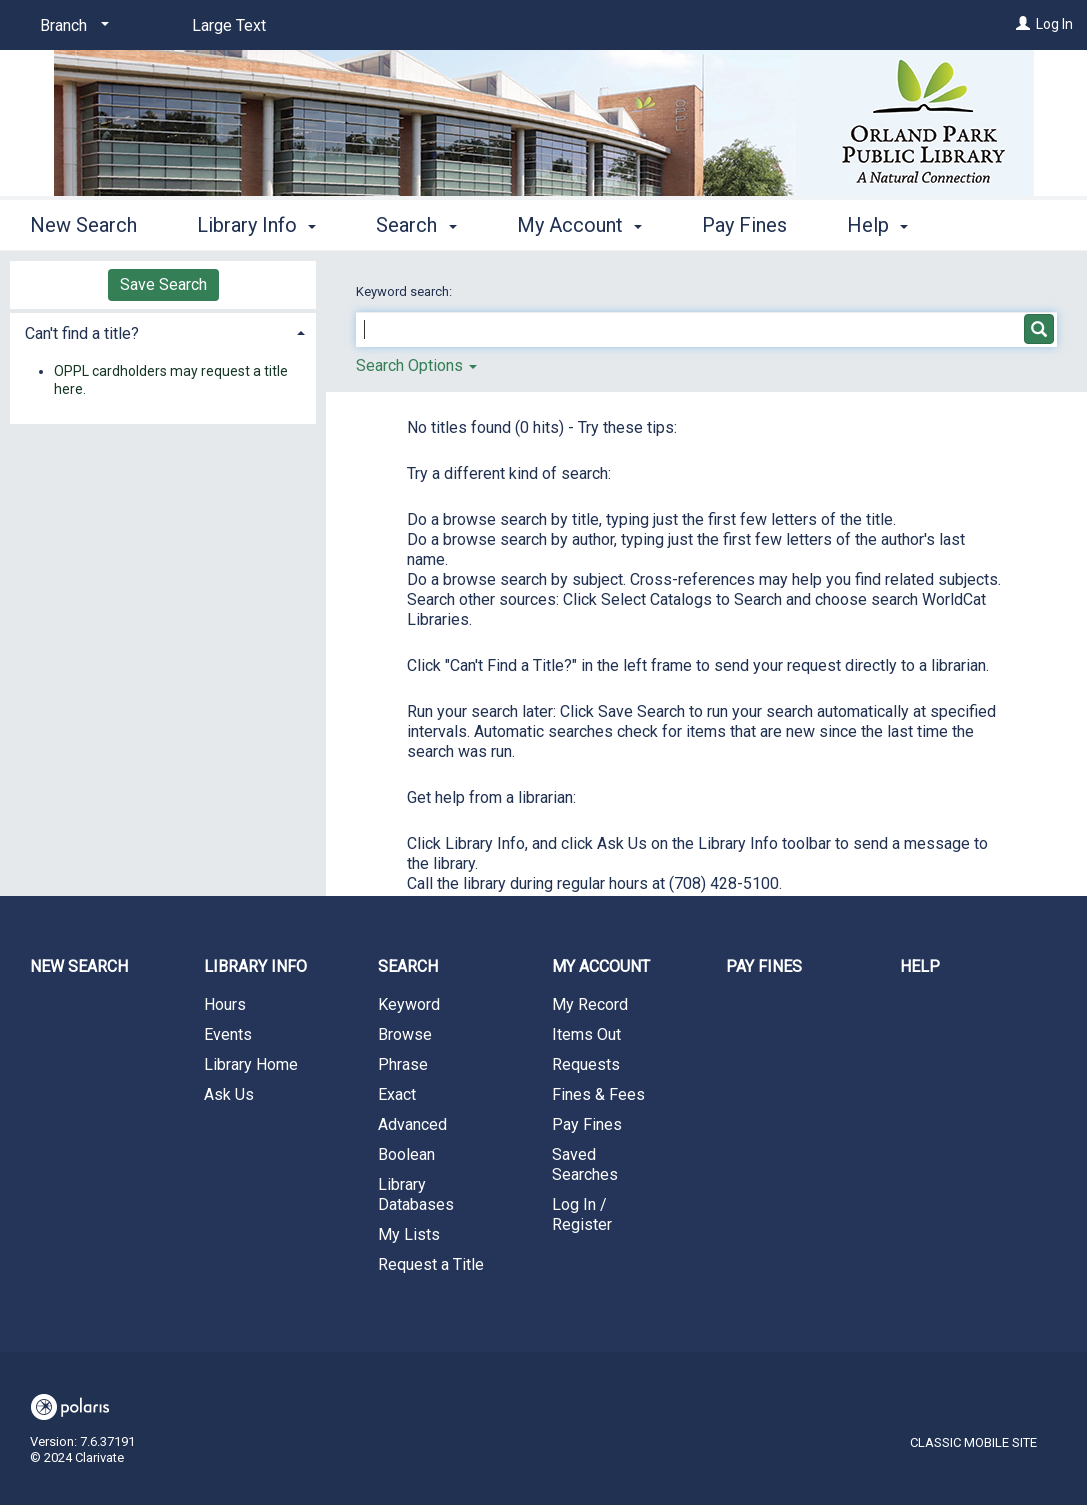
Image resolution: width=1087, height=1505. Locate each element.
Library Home (251, 1064)
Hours (225, 1004)
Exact (397, 1094)
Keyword (409, 1004)
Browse (405, 1034)
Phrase (403, 1064)
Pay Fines (744, 222)
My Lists (409, 1234)
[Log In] (1023, 24)
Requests (586, 1064)
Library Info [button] (256, 222)
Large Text (229, 25)
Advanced (412, 1124)
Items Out (586, 1034)
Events (228, 1034)
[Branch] (71, 26)
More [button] (886, 225)
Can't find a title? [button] (82, 333)
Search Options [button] (416, 365)
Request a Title (431, 1264)
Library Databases (416, 1194)
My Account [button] (579, 222)
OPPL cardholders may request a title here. (171, 380)
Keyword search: (405, 291)
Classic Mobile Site (973, 1442)
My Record (590, 1004)
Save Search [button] (163, 284)
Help (920, 966)
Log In (1054, 24)
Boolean (406, 1154)
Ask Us (229, 1094)
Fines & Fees (598, 1094)
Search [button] (416, 222)
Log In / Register (582, 1214)
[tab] (163, 331)
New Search (83, 222)
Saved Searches (585, 1164)
